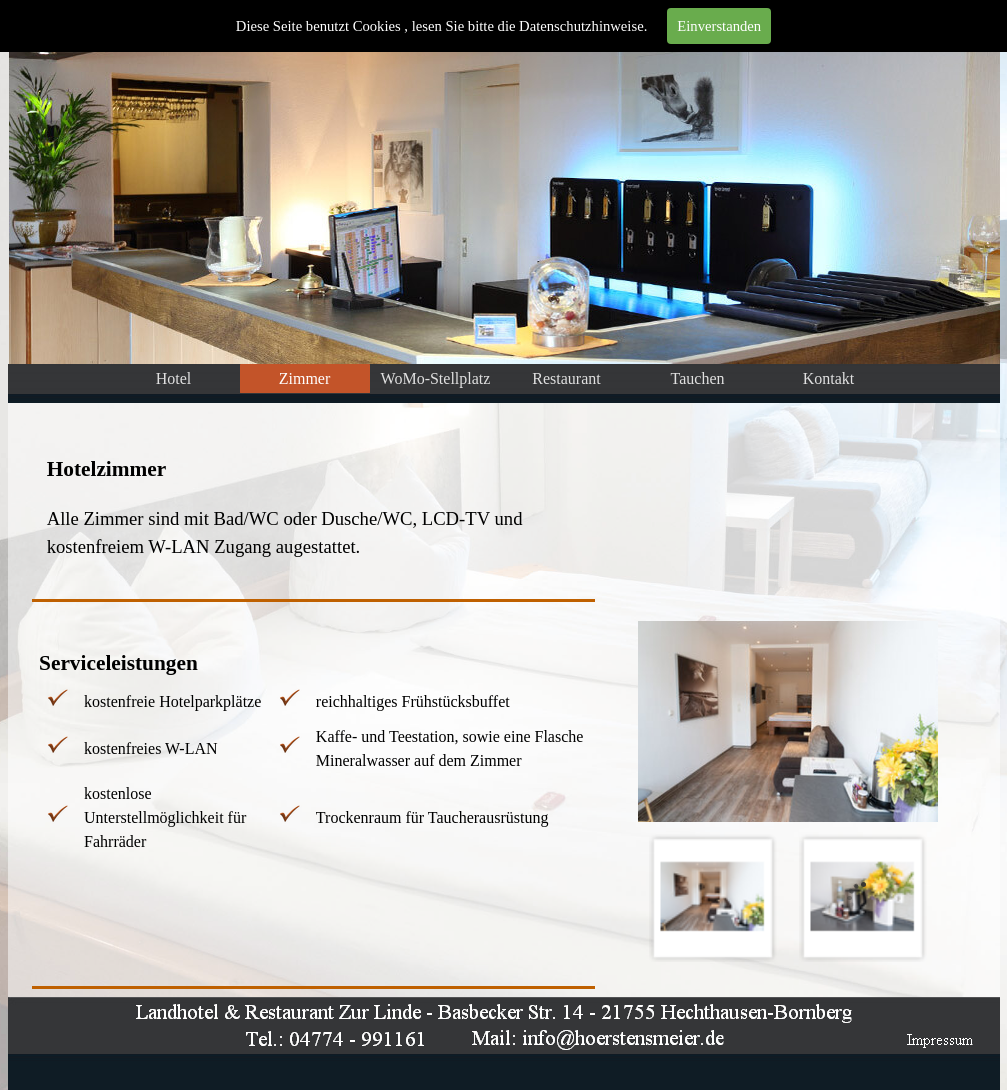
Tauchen (698, 378)
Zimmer (305, 378)
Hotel (174, 378)
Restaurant (566, 378)
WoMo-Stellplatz (436, 378)
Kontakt (829, 378)
